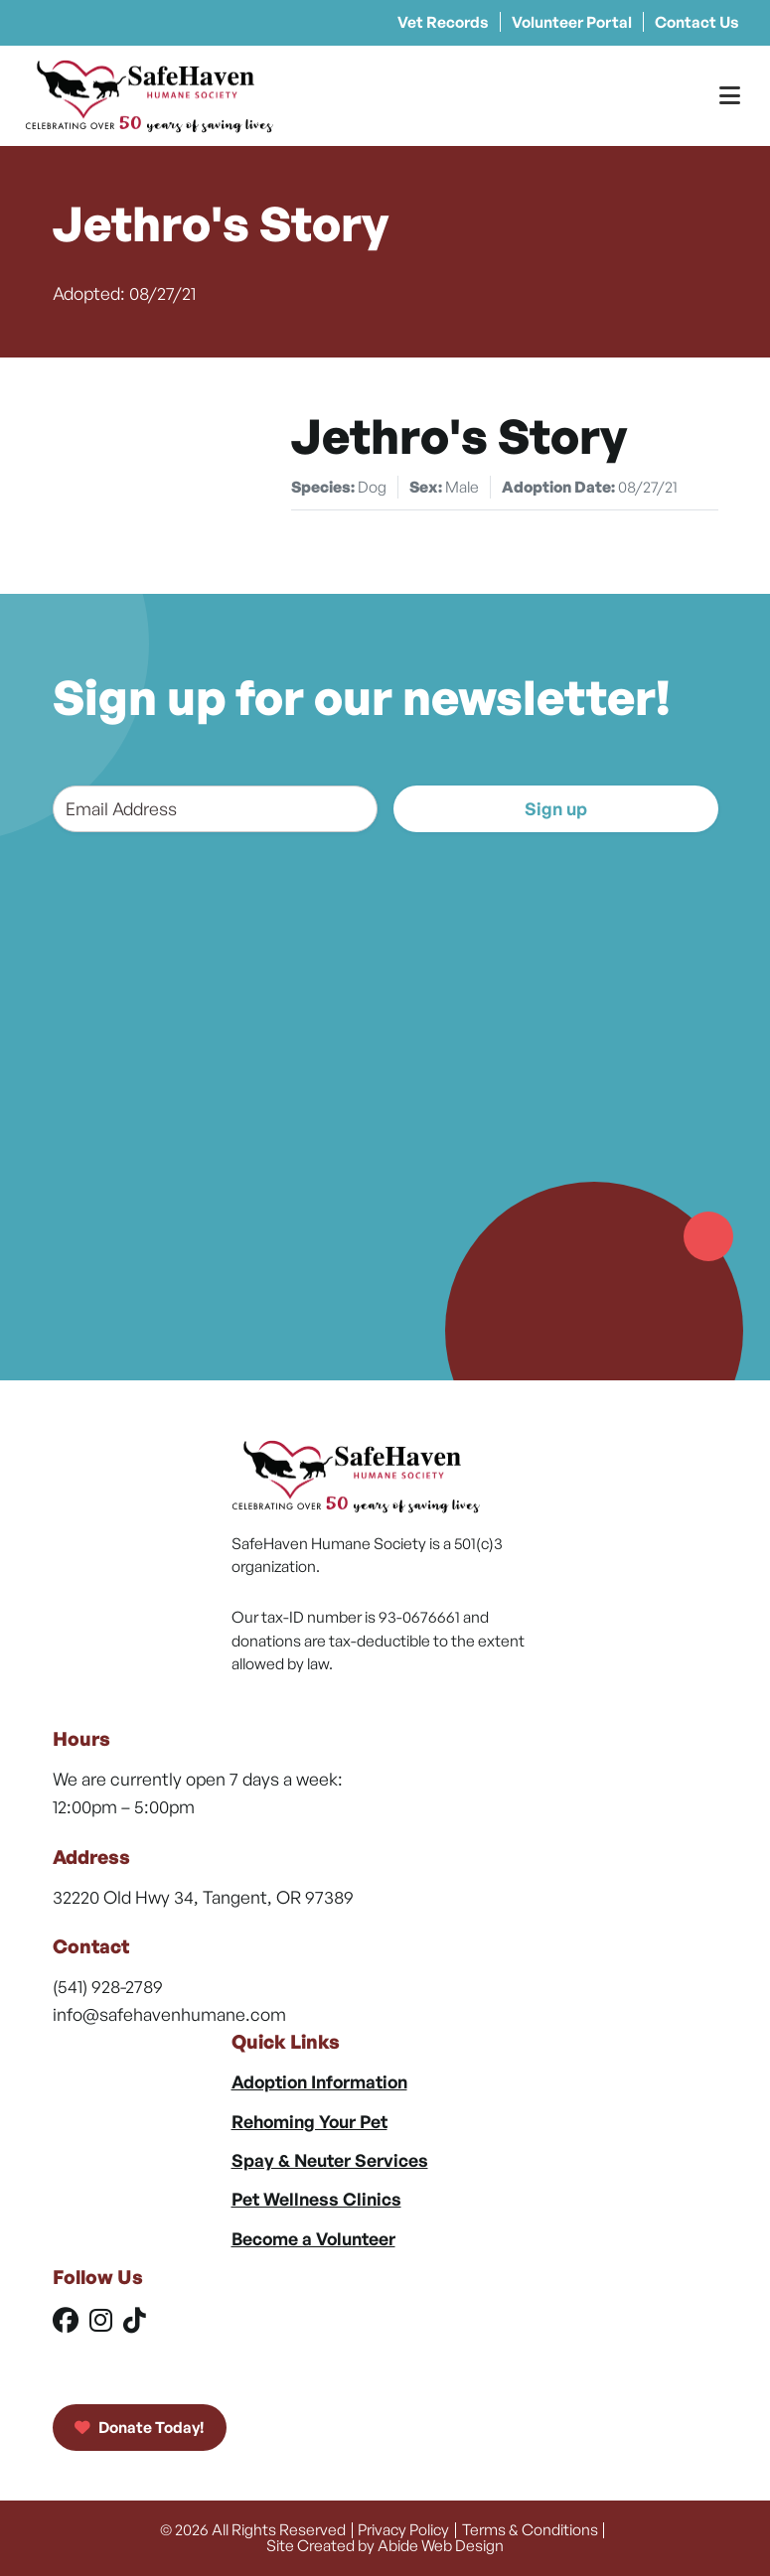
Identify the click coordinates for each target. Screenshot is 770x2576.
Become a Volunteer (313, 2238)
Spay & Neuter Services (329, 2160)
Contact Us (697, 22)
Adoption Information (319, 2081)
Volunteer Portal (572, 22)
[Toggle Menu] (729, 95)
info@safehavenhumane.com (169, 2014)
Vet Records (443, 22)
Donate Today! (140, 2427)
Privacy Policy (403, 2529)
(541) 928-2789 (108, 1986)
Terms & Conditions (530, 2529)
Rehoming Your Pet (309, 2121)
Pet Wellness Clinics (316, 2199)
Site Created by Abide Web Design (385, 2545)
